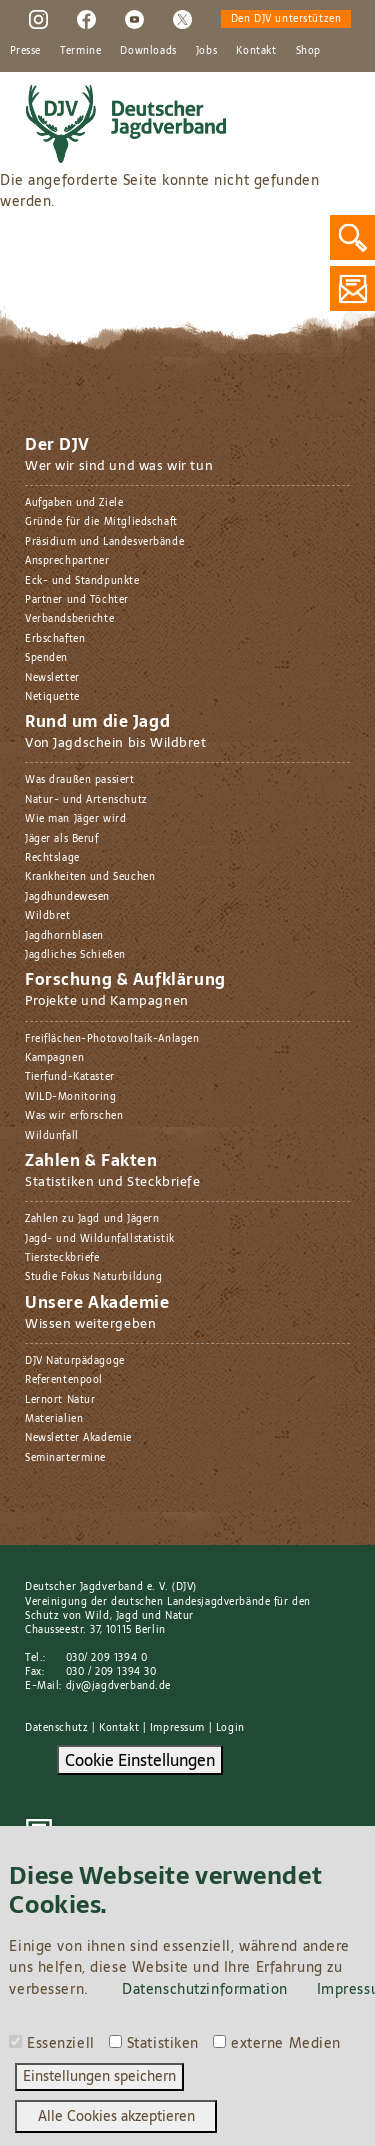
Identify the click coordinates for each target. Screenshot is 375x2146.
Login (230, 1727)
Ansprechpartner (67, 560)
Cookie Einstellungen (140, 1760)
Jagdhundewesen (67, 896)
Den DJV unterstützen (286, 18)
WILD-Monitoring (71, 1096)
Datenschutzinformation (205, 1989)
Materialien (54, 1418)
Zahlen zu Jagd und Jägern (92, 1218)
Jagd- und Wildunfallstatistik (100, 1238)
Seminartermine (65, 1457)
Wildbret (48, 915)
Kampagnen (54, 1057)
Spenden (46, 657)
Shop (308, 50)
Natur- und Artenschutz (86, 799)
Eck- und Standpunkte (82, 580)
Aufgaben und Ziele (74, 502)
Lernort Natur (60, 1399)
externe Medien (286, 2044)
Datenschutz (56, 1727)
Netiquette (52, 696)
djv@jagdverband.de (118, 1685)
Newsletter (52, 677)
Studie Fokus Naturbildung (93, 1276)
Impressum (177, 1727)
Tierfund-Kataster (70, 1076)
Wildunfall (52, 1135)
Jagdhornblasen (64, 935)
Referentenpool (64, 1379)
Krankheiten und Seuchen (90, 876)
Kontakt (256, 50)
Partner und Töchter (77, 599)
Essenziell (61, 2044)
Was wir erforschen (74, 1115)
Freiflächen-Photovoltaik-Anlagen (112, 1038)
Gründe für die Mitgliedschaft (101, 521)
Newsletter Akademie (78, 1437)
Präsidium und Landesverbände (104, 541)
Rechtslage (52, 857)
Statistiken (163, 2044)
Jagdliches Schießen (75, 954)
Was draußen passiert (80, 779)
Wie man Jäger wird (75, 818)
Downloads (148, 50)
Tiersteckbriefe (62, 1257)
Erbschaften (55, 638)
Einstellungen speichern (99, 2076)
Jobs (206, 50)
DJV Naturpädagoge (75, 1360)
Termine (80, 50)
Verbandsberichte (69, 618)
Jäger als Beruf (62, 838)
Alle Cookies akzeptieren (116, 2116)
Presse (25, 50)
